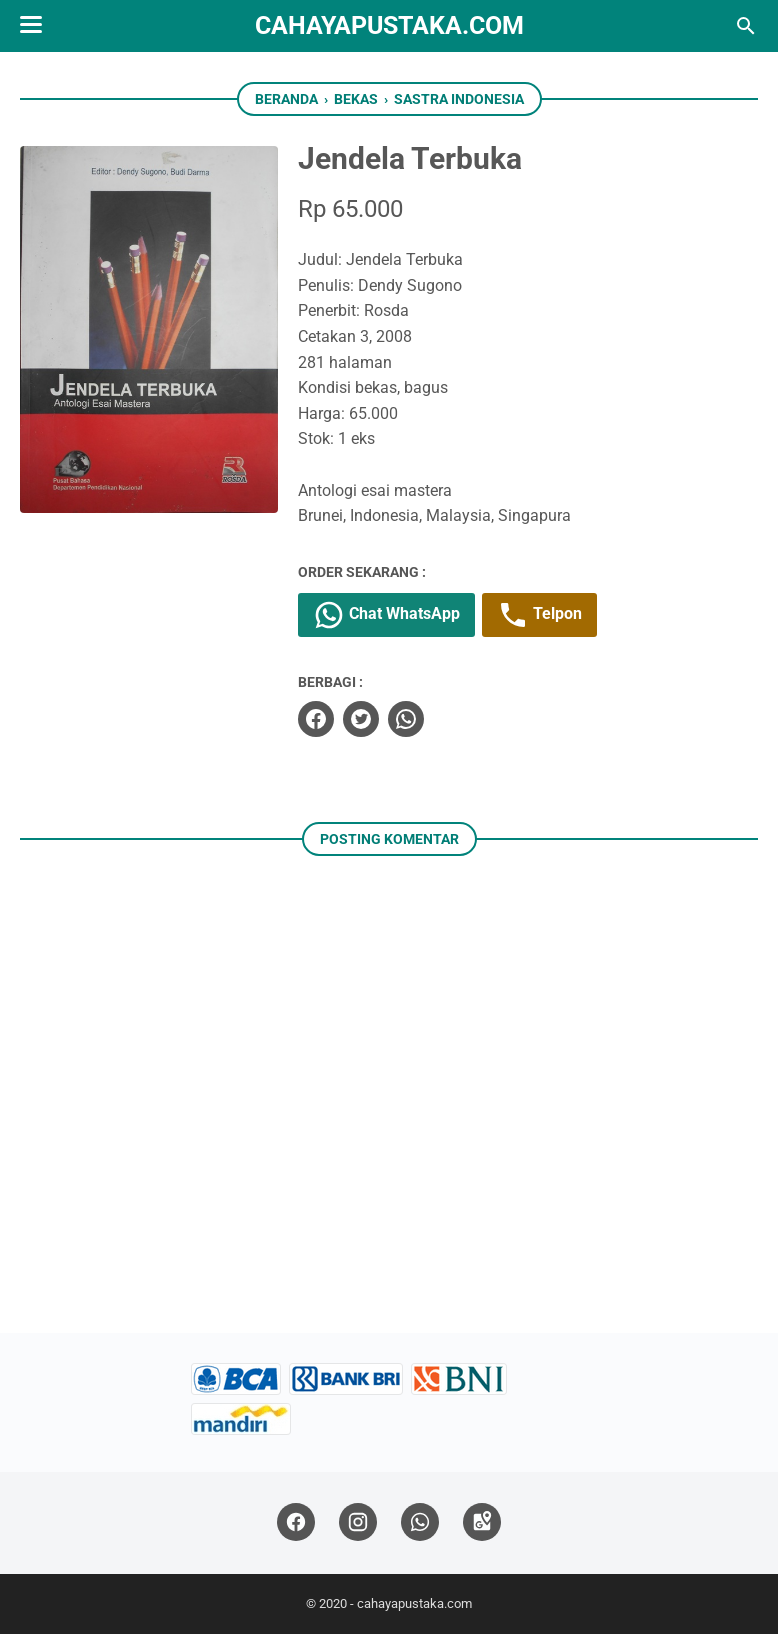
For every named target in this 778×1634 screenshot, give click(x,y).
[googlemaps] (482, 1522)
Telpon (539, 615)
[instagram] (358, 1522)
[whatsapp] (406, 719)
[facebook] (316, 719)
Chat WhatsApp (386, 615)
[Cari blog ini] (746, 26)
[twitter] (361, 719)
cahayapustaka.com (389, 25)
